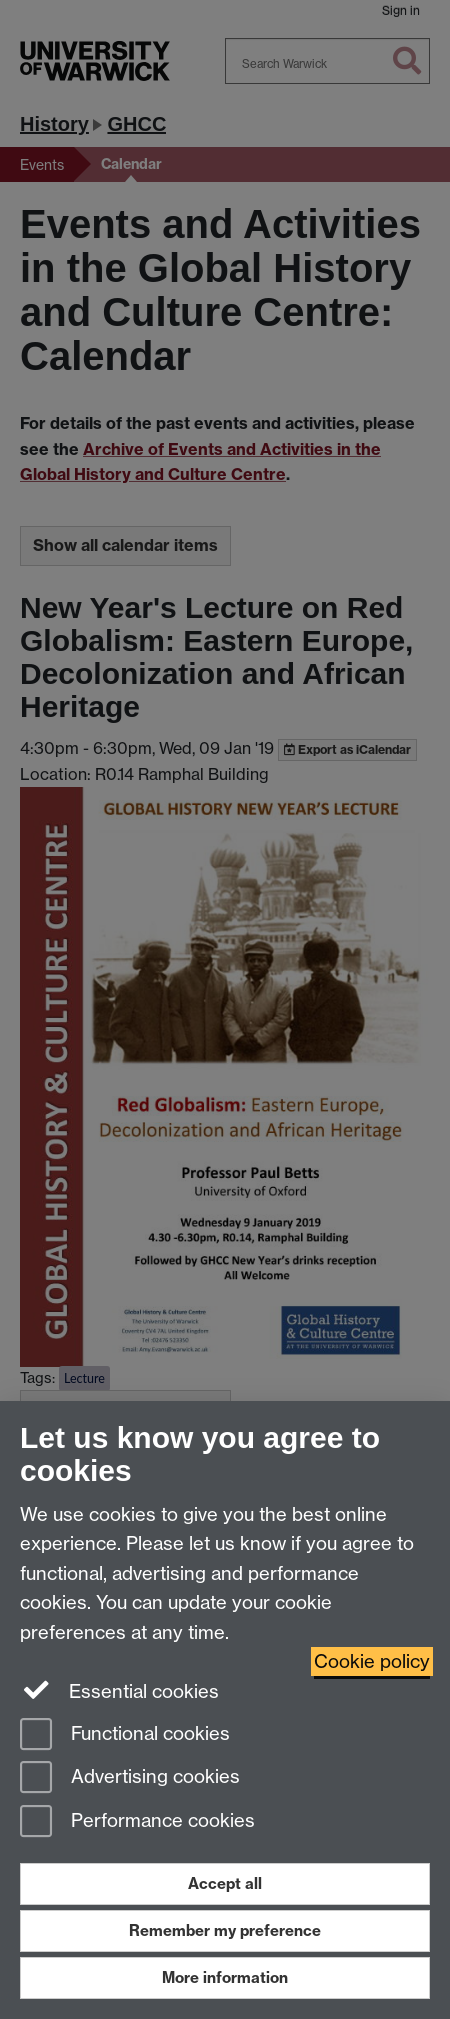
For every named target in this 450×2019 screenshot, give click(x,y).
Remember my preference (225, 1930)
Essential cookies (119, 1690)
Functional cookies (125, 1735)
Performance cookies (137, 1822)
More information (225, 1977)
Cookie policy (372, 1661)
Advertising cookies (130, 1778)
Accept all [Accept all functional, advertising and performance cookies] (225, 1883)
